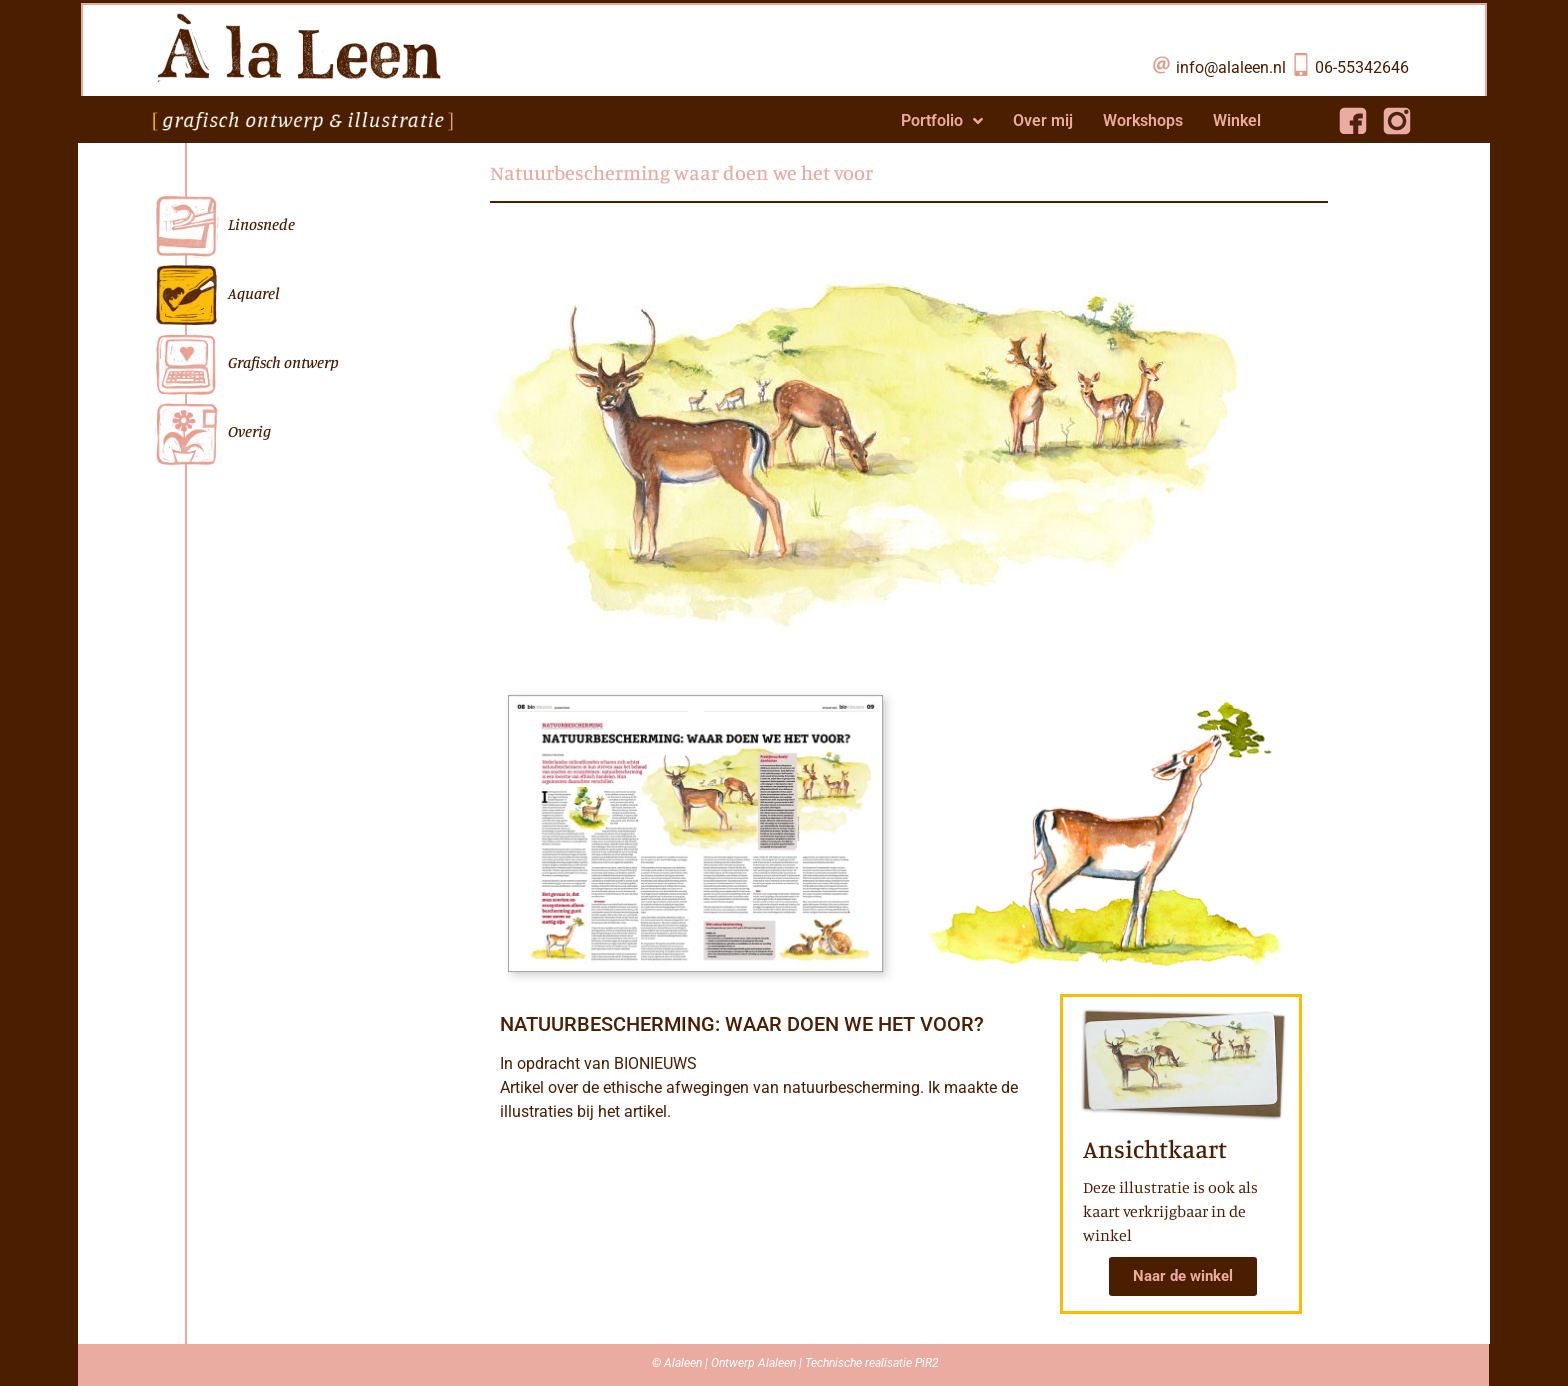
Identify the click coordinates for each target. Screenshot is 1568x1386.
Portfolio (942, 121)
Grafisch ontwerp (246, 364)
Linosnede (224, 226)
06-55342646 (1362, 67)
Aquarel (216, 295)
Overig (212, 433)
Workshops (1143, 120)
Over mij (1043, 120)
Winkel (1237, 120)
